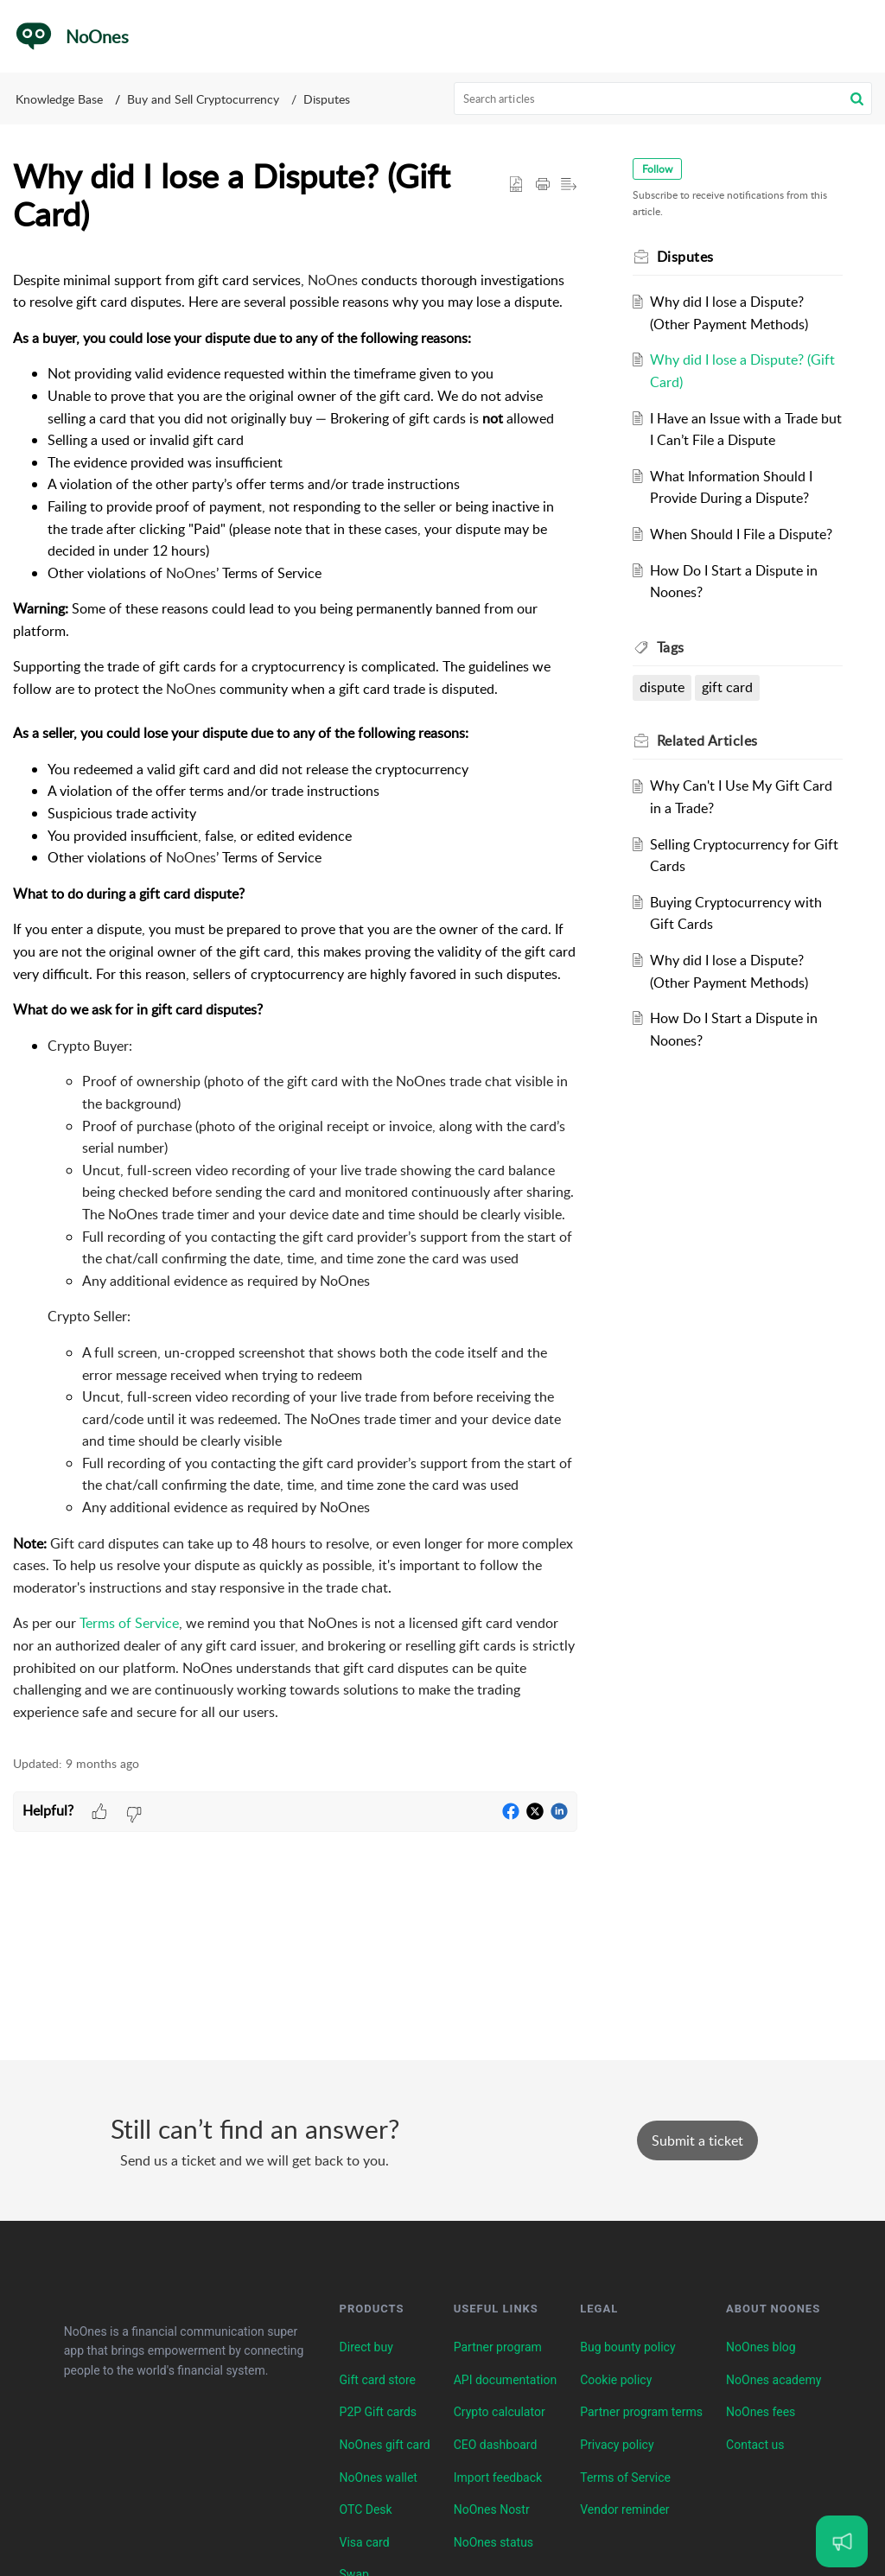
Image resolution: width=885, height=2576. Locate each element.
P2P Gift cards (378, 2412)
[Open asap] (842, 2541)
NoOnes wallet (378, 2477)
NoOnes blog (761, 2347)
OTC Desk (366, 2509)
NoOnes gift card (385, 2445)
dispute (662, 686)
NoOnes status (493, 2542)
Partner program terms (641, 2412)
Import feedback (498, 2477)
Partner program (498, 2347)
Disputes (326, 99)
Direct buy (366, 2347)
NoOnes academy (773, 2380)
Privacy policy (616, 2445)
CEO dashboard (496, 2445)
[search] (663, 98)
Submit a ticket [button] (697, 2140)
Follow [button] (657, 169)
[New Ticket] (697, 2140)
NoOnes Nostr (492, 2509)
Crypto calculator (499, 2412)
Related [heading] (707, 740)
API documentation (505, 2380)
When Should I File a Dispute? (741, 534)
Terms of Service (625, 2477)
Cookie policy (616, 2380)
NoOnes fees (760, 2412)
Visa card (365, 2542)
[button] (859, 36)
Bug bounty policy (627, 2347)
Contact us (755, 2445)
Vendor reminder (624, 2509)
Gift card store (378, 2380)
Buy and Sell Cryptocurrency (203, 99)
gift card (727, 686)
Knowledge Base (59, 99)
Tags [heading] (670, 647)
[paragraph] (295, 997)
